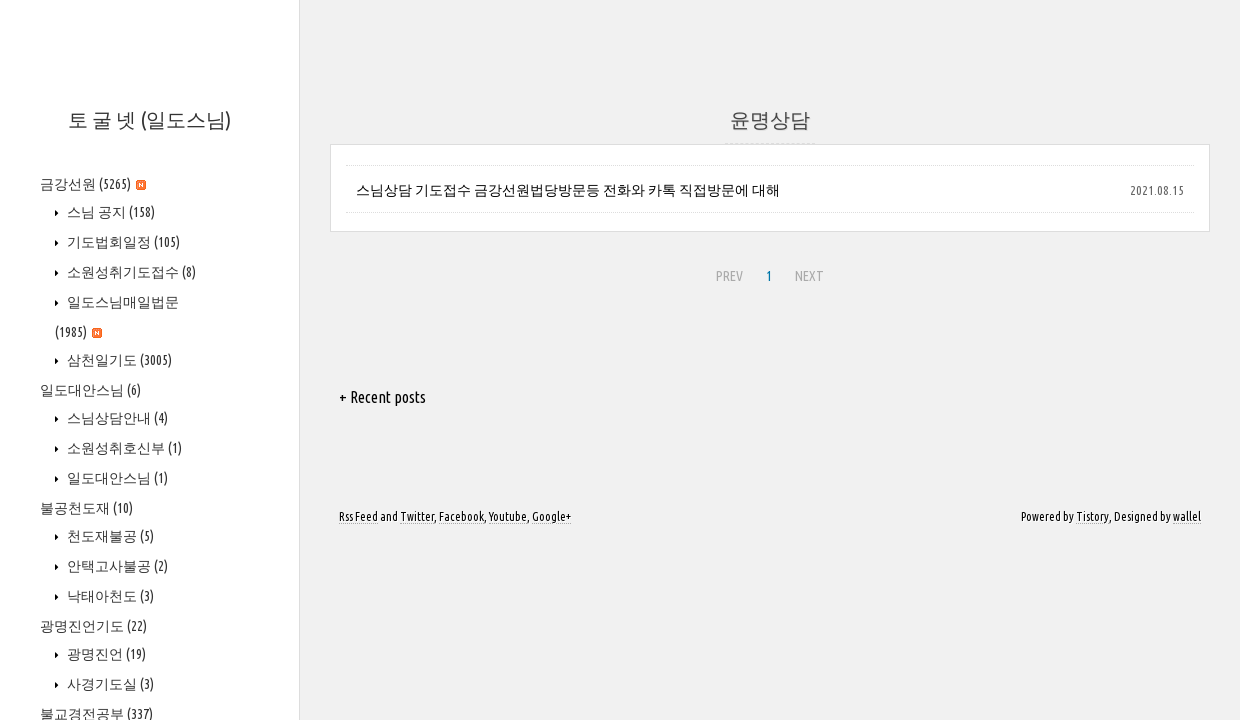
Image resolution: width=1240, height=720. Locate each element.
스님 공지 (109, 212)
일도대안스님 (90, 390)
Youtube (508, 516)
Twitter (417, 516)
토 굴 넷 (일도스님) (149, 119)
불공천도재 (86, 508)
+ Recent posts (382, 397)
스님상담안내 (116, 418)
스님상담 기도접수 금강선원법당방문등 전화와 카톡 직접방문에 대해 (568, 190)
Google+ (551, 516)
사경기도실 (109, 684)
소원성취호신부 (123, 448)
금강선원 (93, 184)
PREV (727, 273)
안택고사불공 (116, 566)
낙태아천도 (109, 596)
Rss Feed (358, 516)
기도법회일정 (122, 242)
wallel (1187, 516)
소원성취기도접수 (130, 272)
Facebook (461, 516)
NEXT (807, 273)
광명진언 (105, 654)
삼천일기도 (118, 360)
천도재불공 (109, 536)
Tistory (1092, 516)
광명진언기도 (93, 626)
